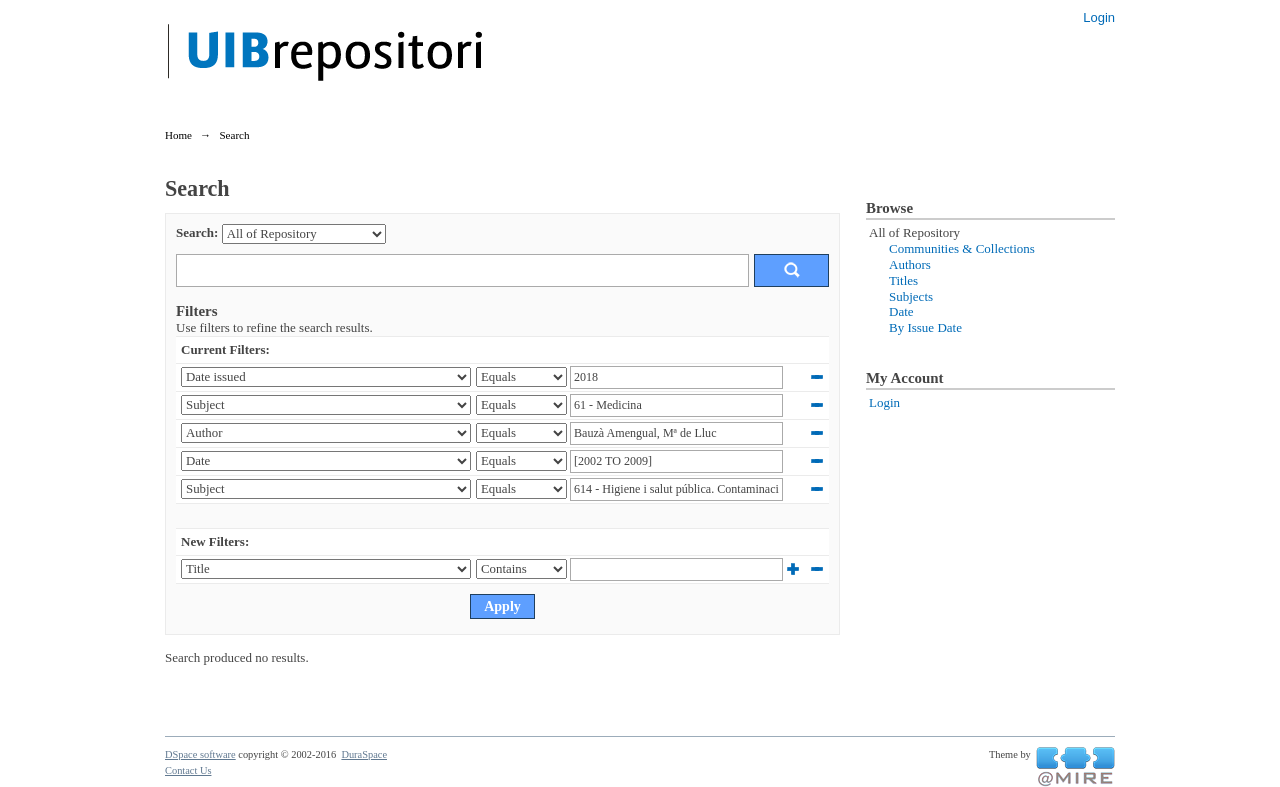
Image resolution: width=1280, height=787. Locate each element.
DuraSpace (364, 754)
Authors (910, 264)
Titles (903, 280)
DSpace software (200, 754)
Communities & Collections (962, 248)
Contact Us (188, 770)
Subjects (911, 296)
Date (901, 311)
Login (1099, 17)
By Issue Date (925, 327)
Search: (197, 232)
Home (178, 135)
